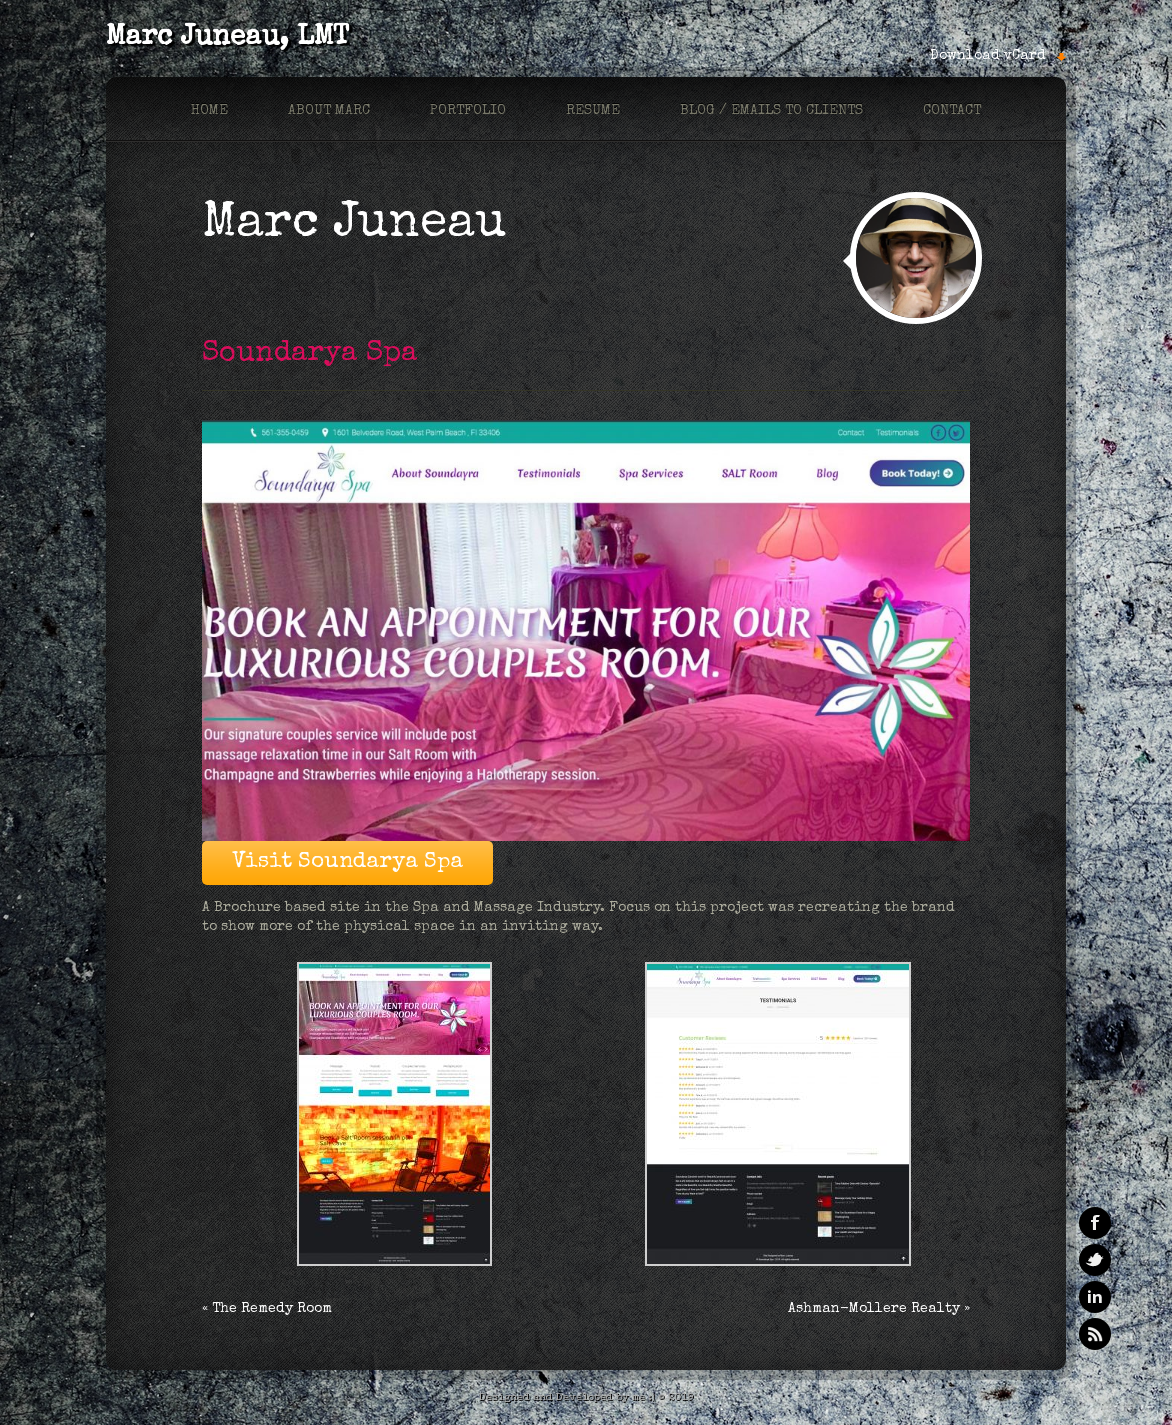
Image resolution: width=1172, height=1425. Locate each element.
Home (209, 111)
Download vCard (988, 56)
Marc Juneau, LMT (227, 38)
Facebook (1095, 1223)
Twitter (1095, 1260)
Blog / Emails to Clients (771, 111)
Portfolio (468, 111)
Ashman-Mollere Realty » (879, 1309)
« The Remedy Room (267, 1309)
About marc (329, 111)
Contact (952, 111)
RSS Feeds (1095, 1334)
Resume (593, 111)
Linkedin (1095, 1297)
